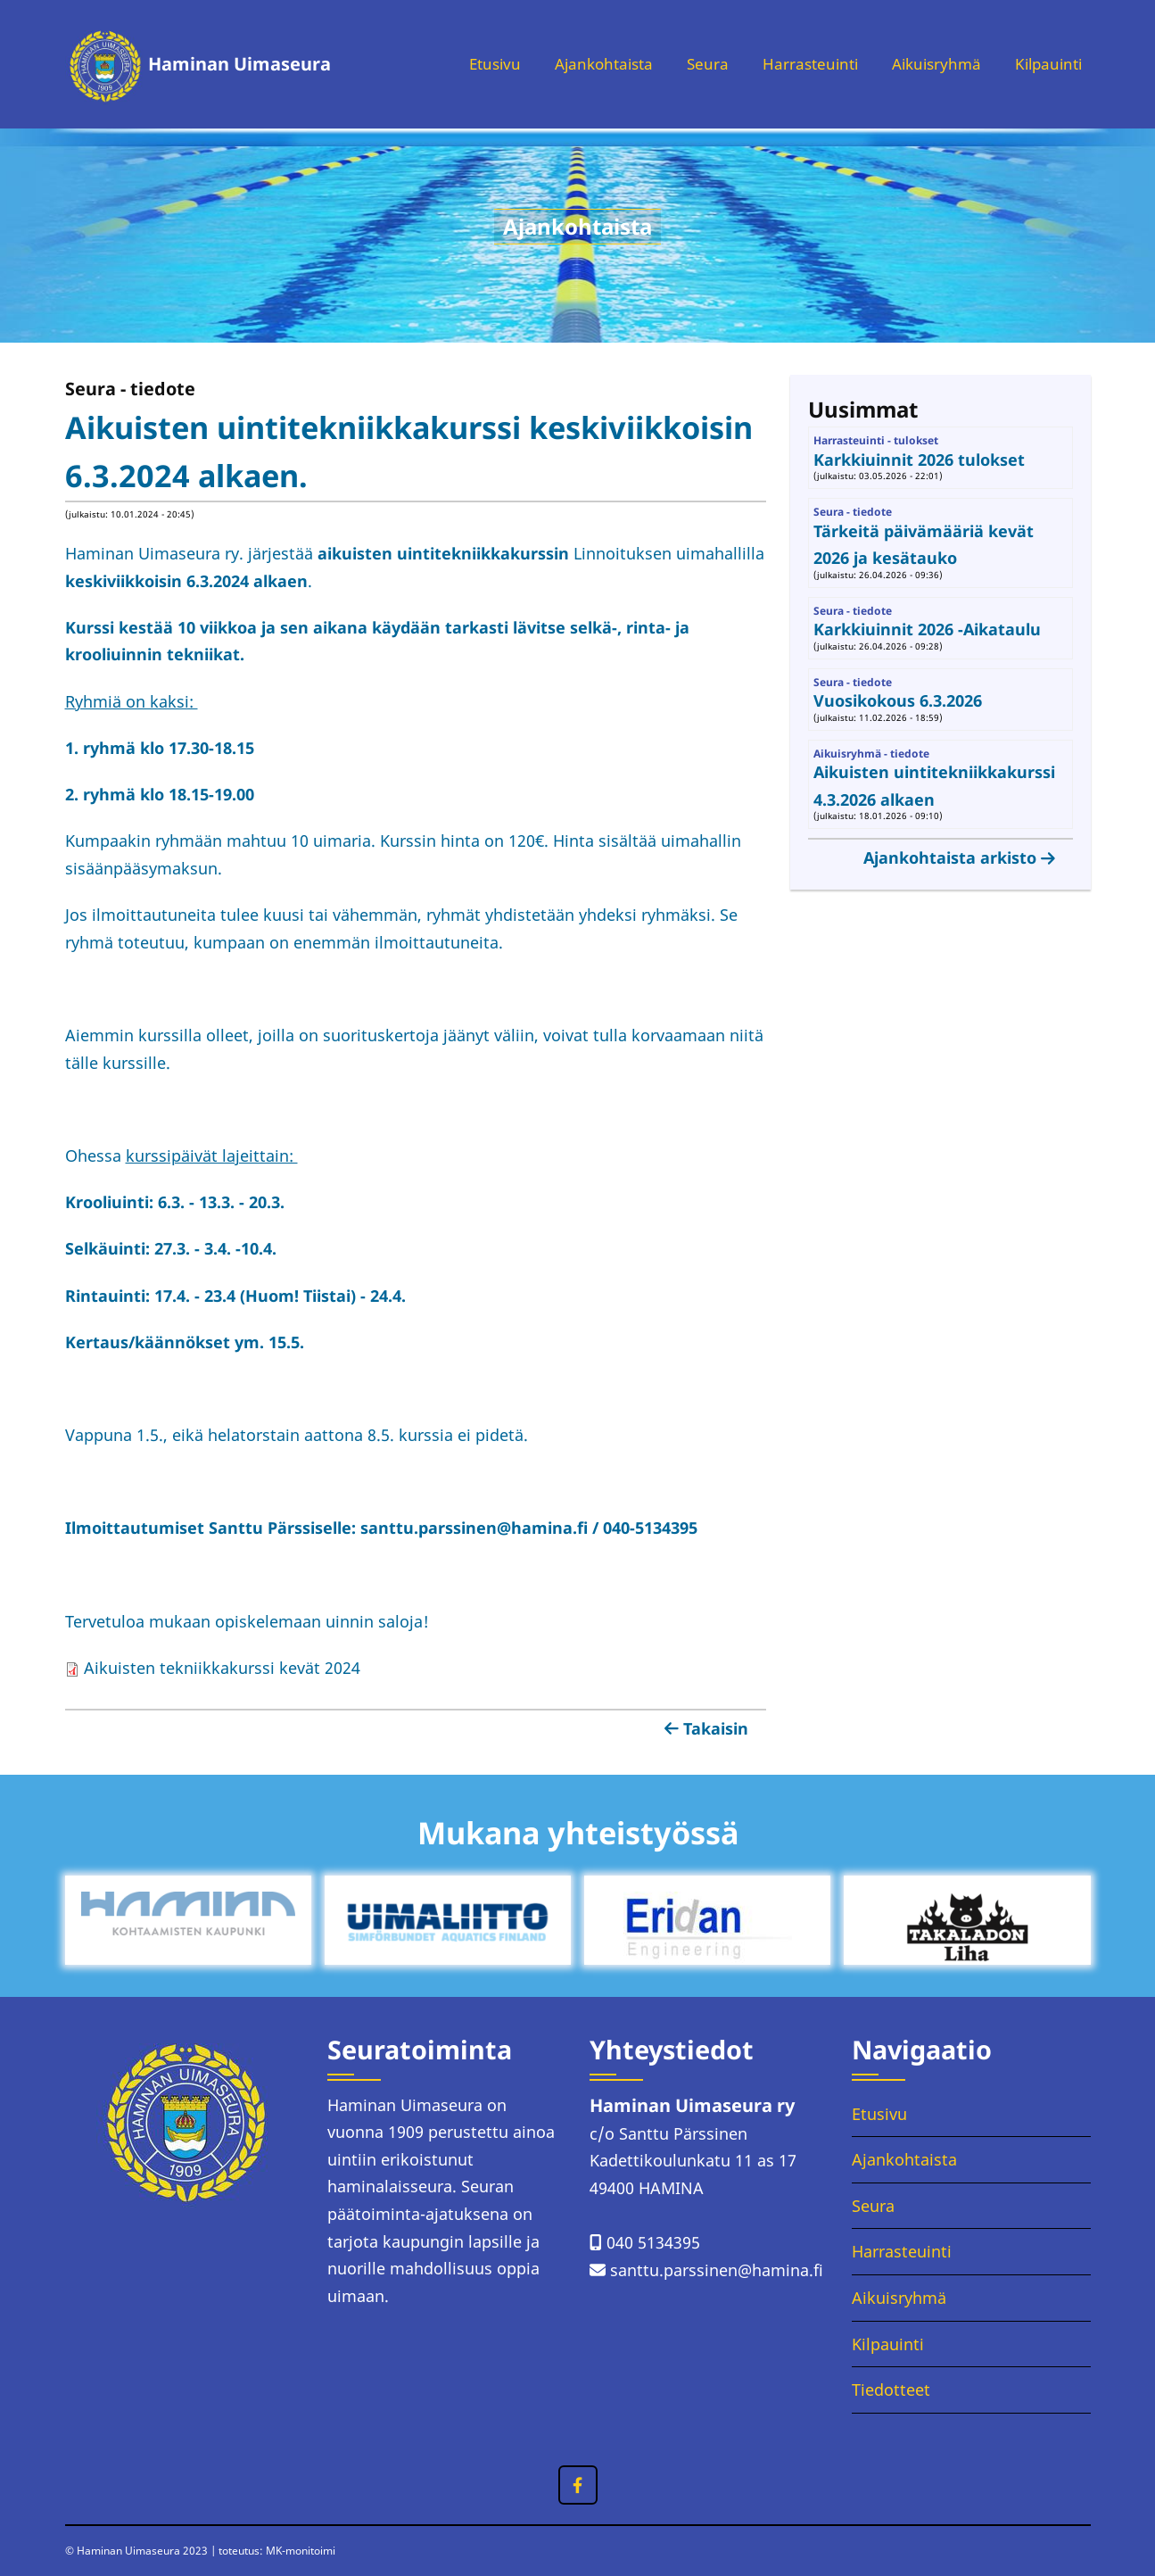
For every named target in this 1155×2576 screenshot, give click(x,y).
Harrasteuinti (797, 64)
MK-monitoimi (300, 2550)
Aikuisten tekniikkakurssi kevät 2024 (212, 1667)
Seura (692, 64)
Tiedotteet (891, 2389)
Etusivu (470, 64)
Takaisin (715, 1728)
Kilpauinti (1046, 64)
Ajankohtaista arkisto (949, 857)
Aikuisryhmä (928, 64)
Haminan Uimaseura (239, 64)
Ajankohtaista (584, 64)
